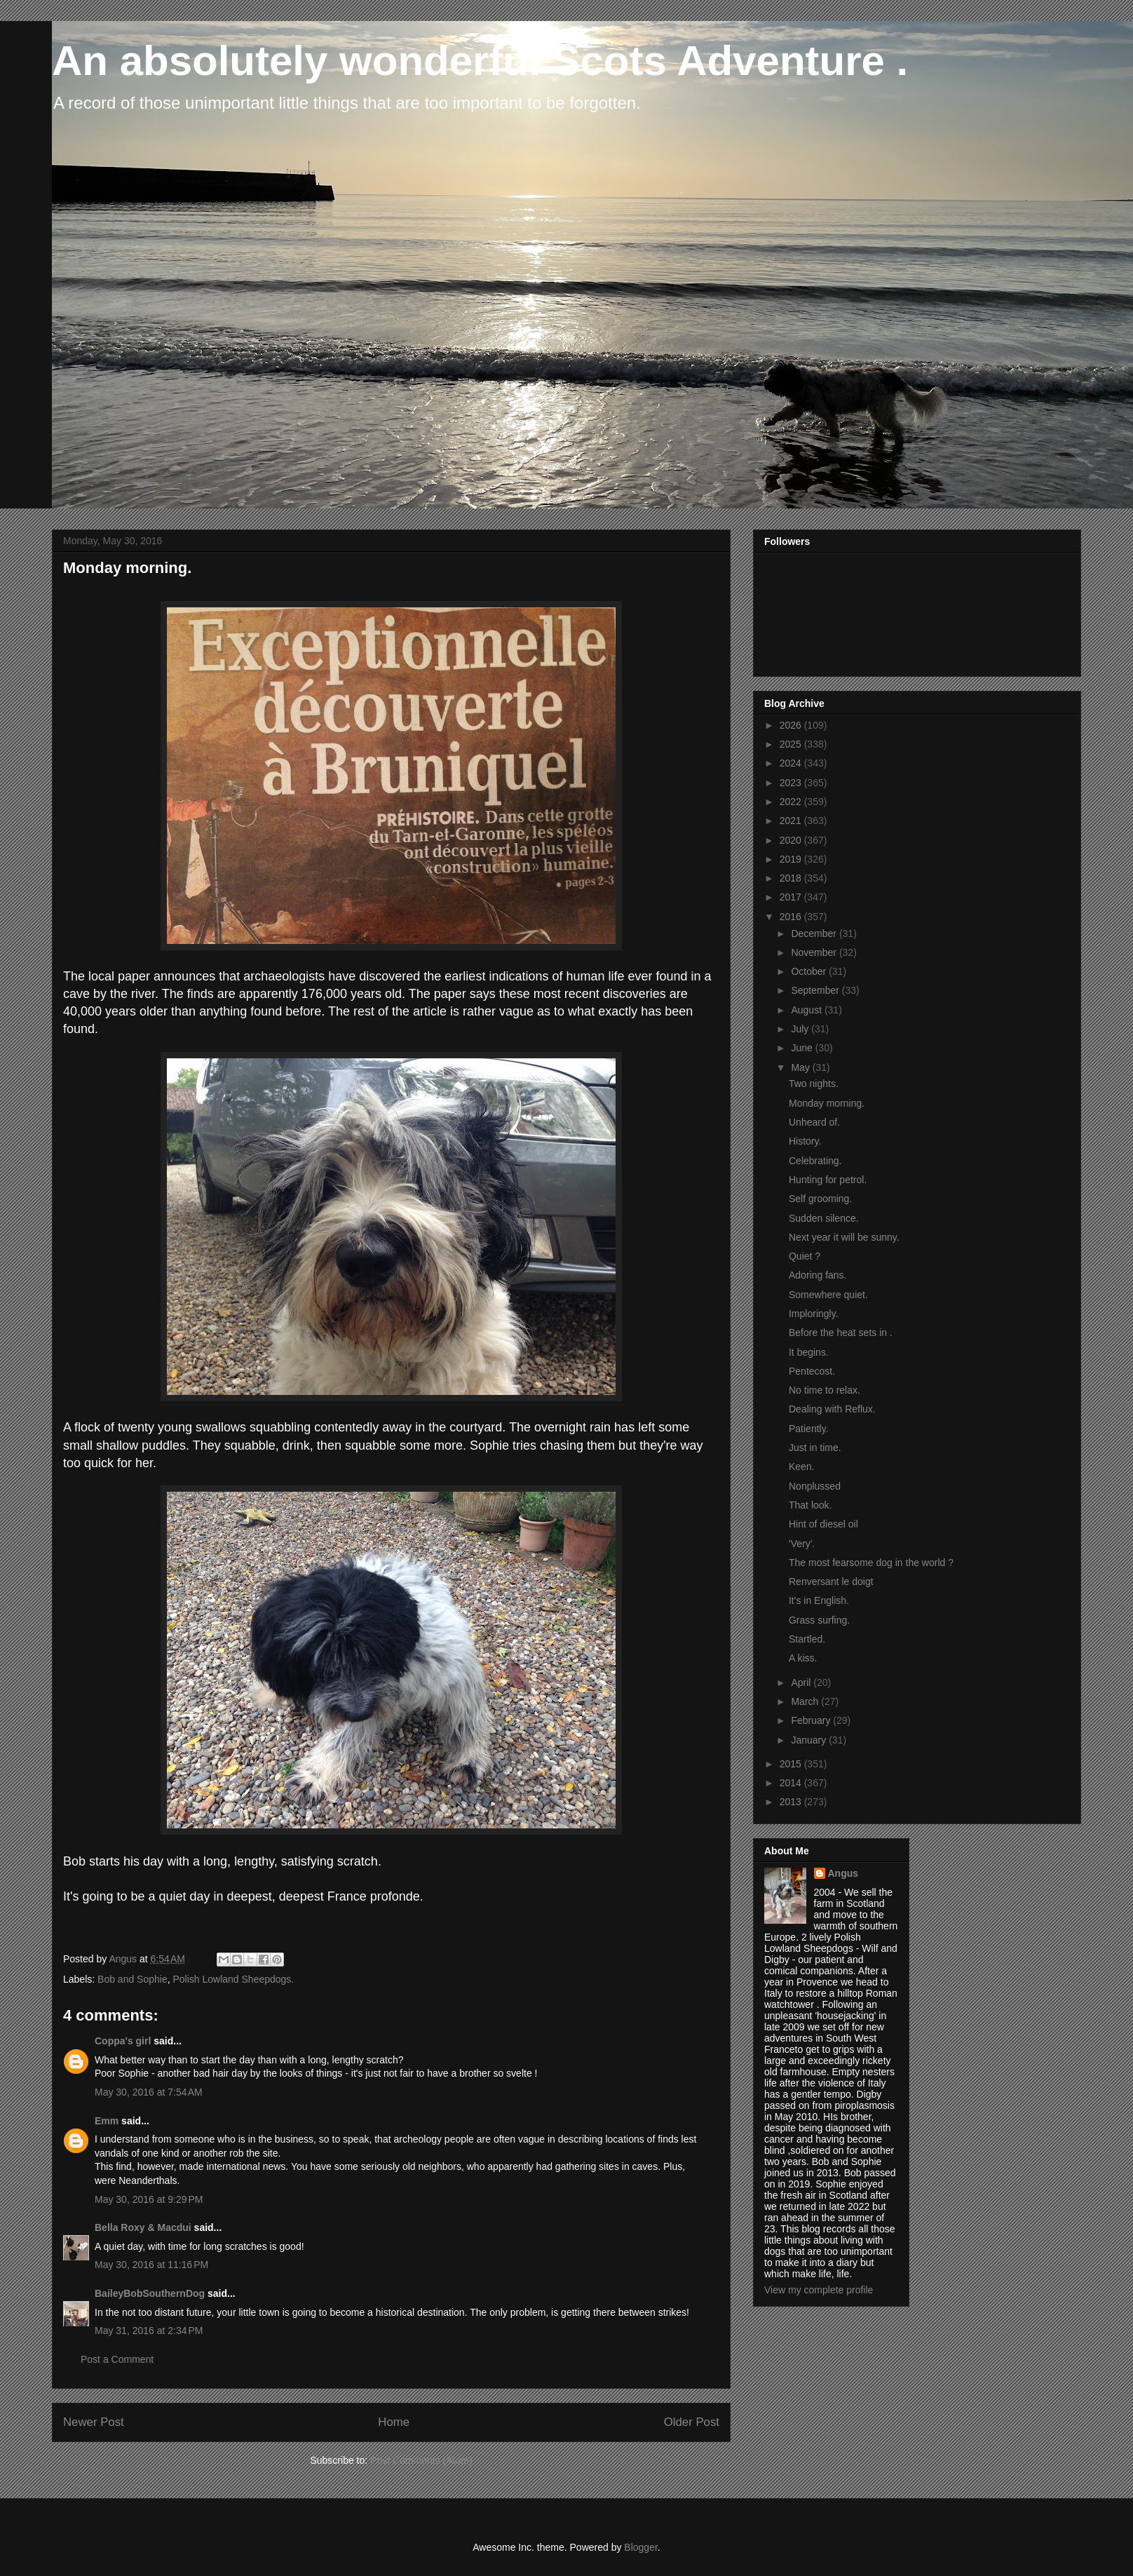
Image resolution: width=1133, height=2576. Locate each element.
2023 (792, 782)
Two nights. (814, 1083)
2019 (792, 859)
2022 (792, 801)
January (810, 1740)
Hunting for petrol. (828, 1179)
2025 (792, 744)
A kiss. (803, 1658)
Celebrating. (815, 1160)
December (815, 933)
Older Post (691, 2422)
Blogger (640, 2547)
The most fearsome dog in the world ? (871, 1562)
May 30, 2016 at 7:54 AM (149, 2092)
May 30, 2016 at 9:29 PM (149, 2199)
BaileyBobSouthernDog (150, 2293)
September (816, 990)
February (812, 1720)
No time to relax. (824, 1390)
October (810, 971)
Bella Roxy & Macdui (143, 2227)
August (807, 1010)
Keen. (802, 1466)
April (802, 1682)
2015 (792, 1763)
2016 (792, 916)
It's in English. (819, 1600)
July (801, 1028)
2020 (792, 840)
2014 (792, 1782)
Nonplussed (815, 1486)
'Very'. (802, 1543)
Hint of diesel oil (823, 1524)
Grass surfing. (819, 1620)
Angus (843, 1873)
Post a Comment (117, 2359)
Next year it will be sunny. (844, 1237)
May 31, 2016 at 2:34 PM (149, 2330)
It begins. (809, 1352)
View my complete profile (818, 2289)
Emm (106, 2120)
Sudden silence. (824, 1218)
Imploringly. (814, 1313)
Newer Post (93, 2422)
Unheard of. (814, 1122)
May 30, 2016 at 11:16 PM (151, 2264)
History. (805, 1141)
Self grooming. (820, 1198)
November (815, 952)
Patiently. (809, 1428)
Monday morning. (826, 1103)
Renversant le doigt (831, 1581)
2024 (792, 763)
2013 (792, 1801)
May (801, 1067)
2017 (792, 897)
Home (393, 2422)
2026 (792, 725)
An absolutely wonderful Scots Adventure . (480, 60)
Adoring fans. (818, 1275)
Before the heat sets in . (841, 1332)
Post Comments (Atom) (421, 2460)
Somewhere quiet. (828, 1294)
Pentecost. (812, 1371)
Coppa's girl (123, 2040)
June (803, 1047)
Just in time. (815, 1447)
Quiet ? (804, 1256)
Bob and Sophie (132, 1979)
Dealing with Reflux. (832, 1409)
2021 (792, 820)
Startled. (807, 1639)
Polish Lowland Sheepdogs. (233, 1979)
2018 (792, 878)
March (806, 1701)
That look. (810, 1505)
